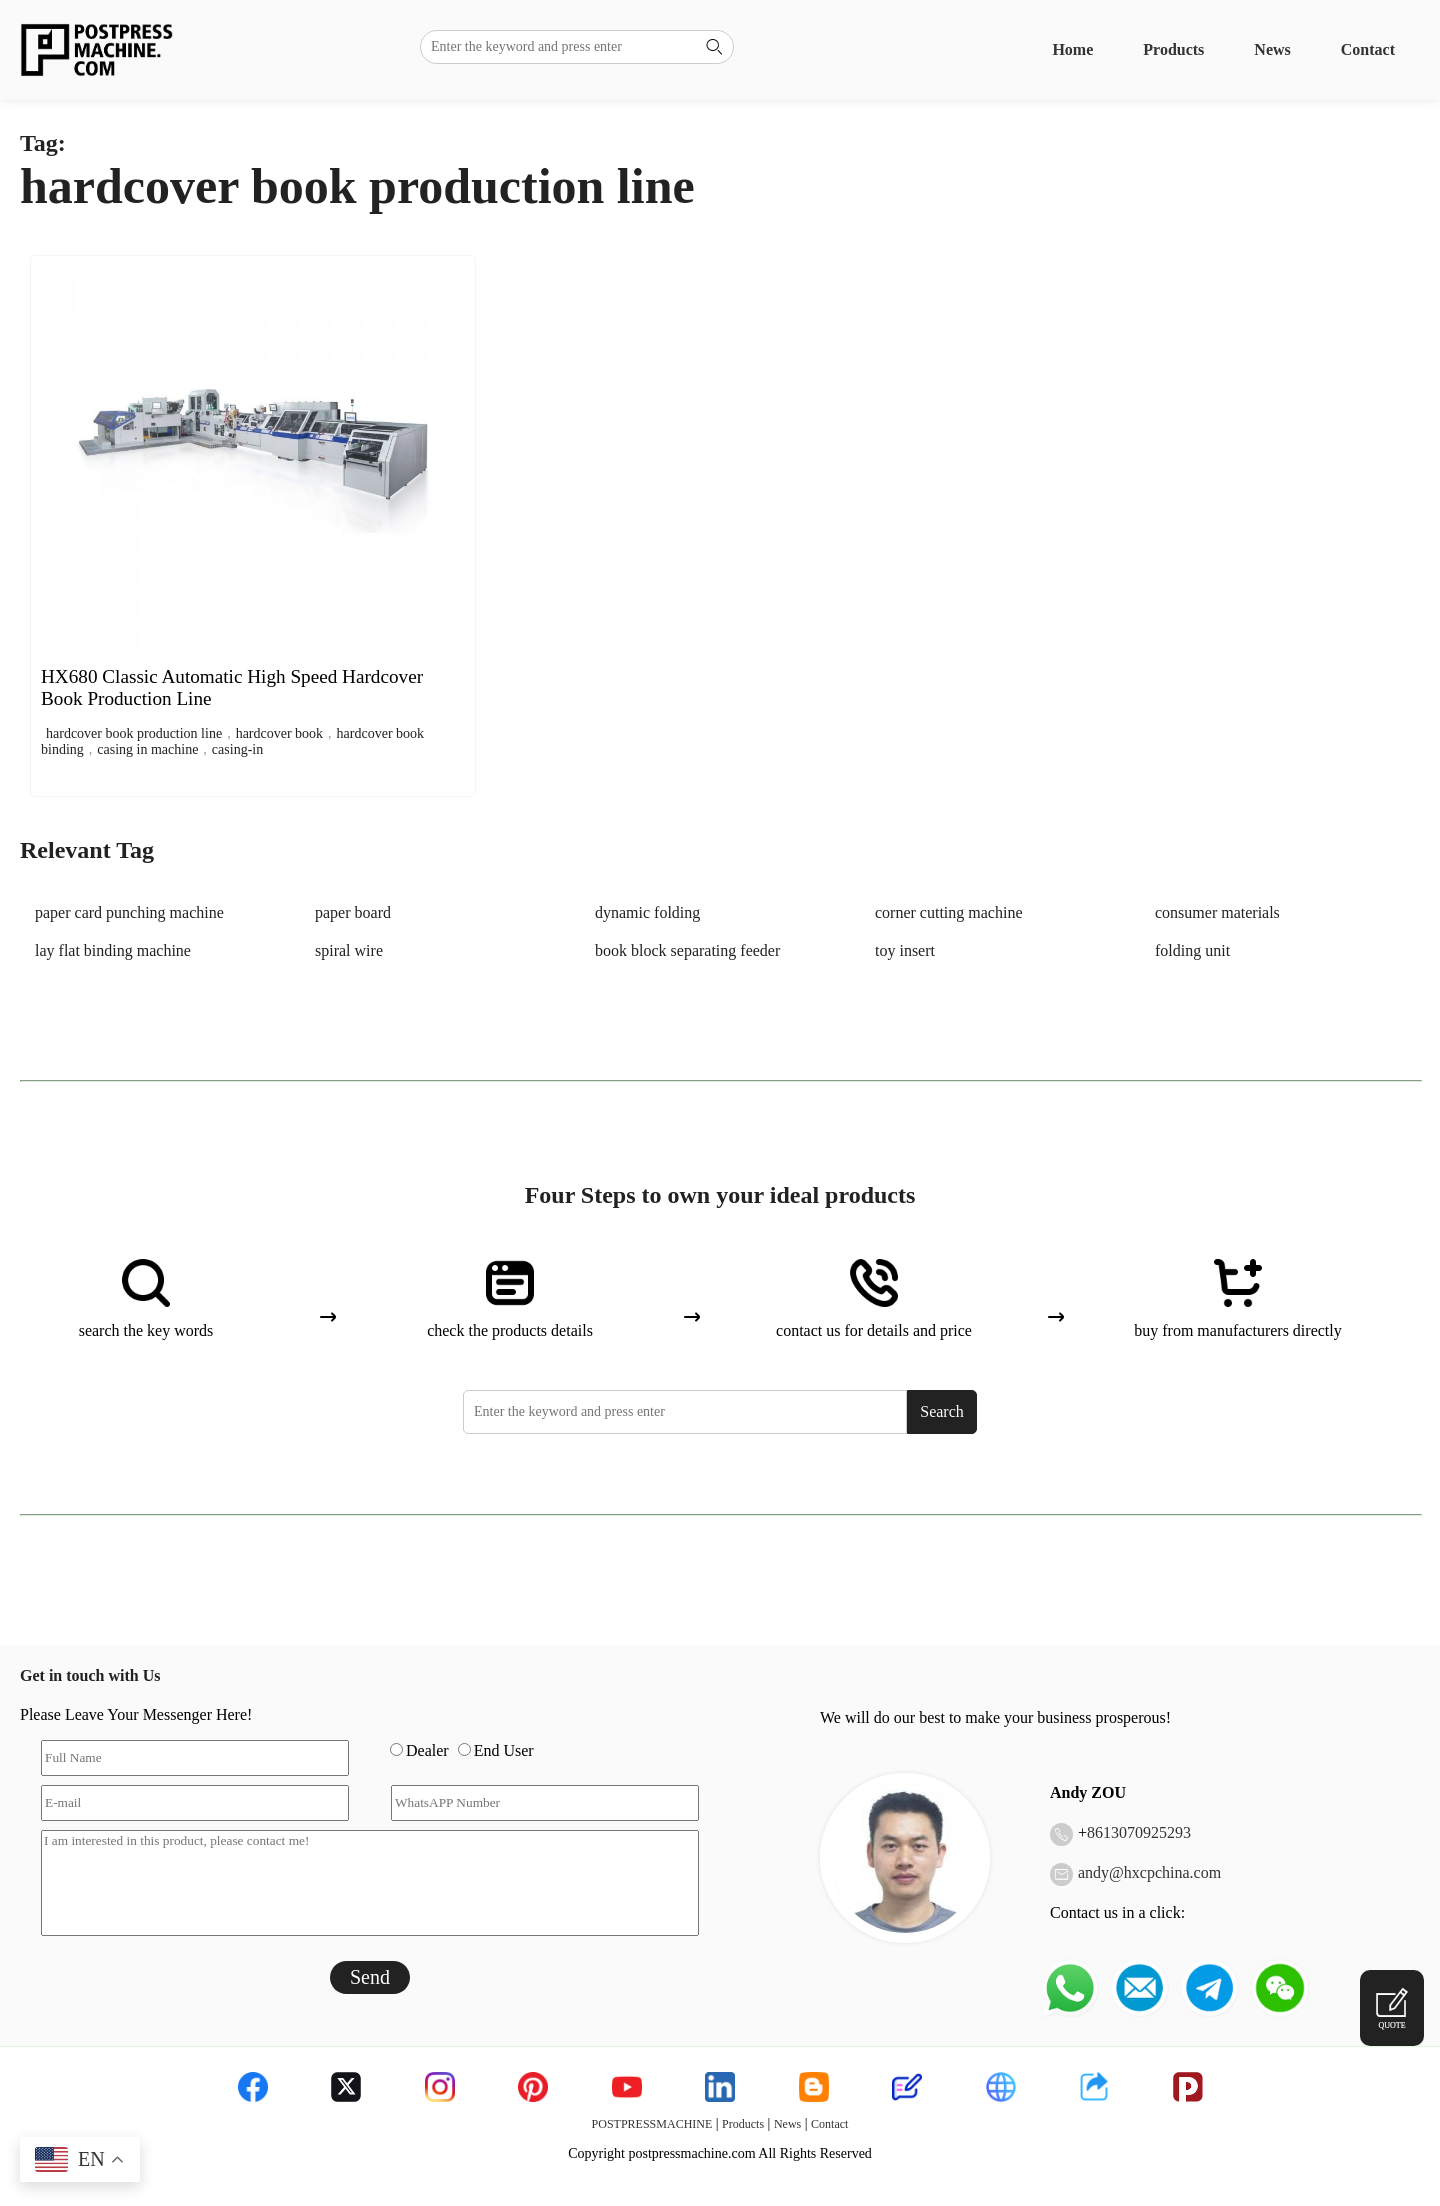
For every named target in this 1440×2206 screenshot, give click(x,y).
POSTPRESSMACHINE (652, 2124)
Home (1072, 49)
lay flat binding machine (113, 950)
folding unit (1192, 950)
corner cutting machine (949, 912)
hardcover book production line (134, 733)
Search (942, 1411)
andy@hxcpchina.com (1149, 1872)
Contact (1368, 49)
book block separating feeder (687, 950)
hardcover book (279, 733)
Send (370, 1977)
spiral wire (349, 950)
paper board (353, 912)
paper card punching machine (129, 912)
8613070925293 (1139, 1832)
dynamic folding (647, 912)
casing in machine (147, 749)
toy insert (905, 950)
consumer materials (1217, 912)
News (1272, 49)
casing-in (237, 749)
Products (1173, 49)
